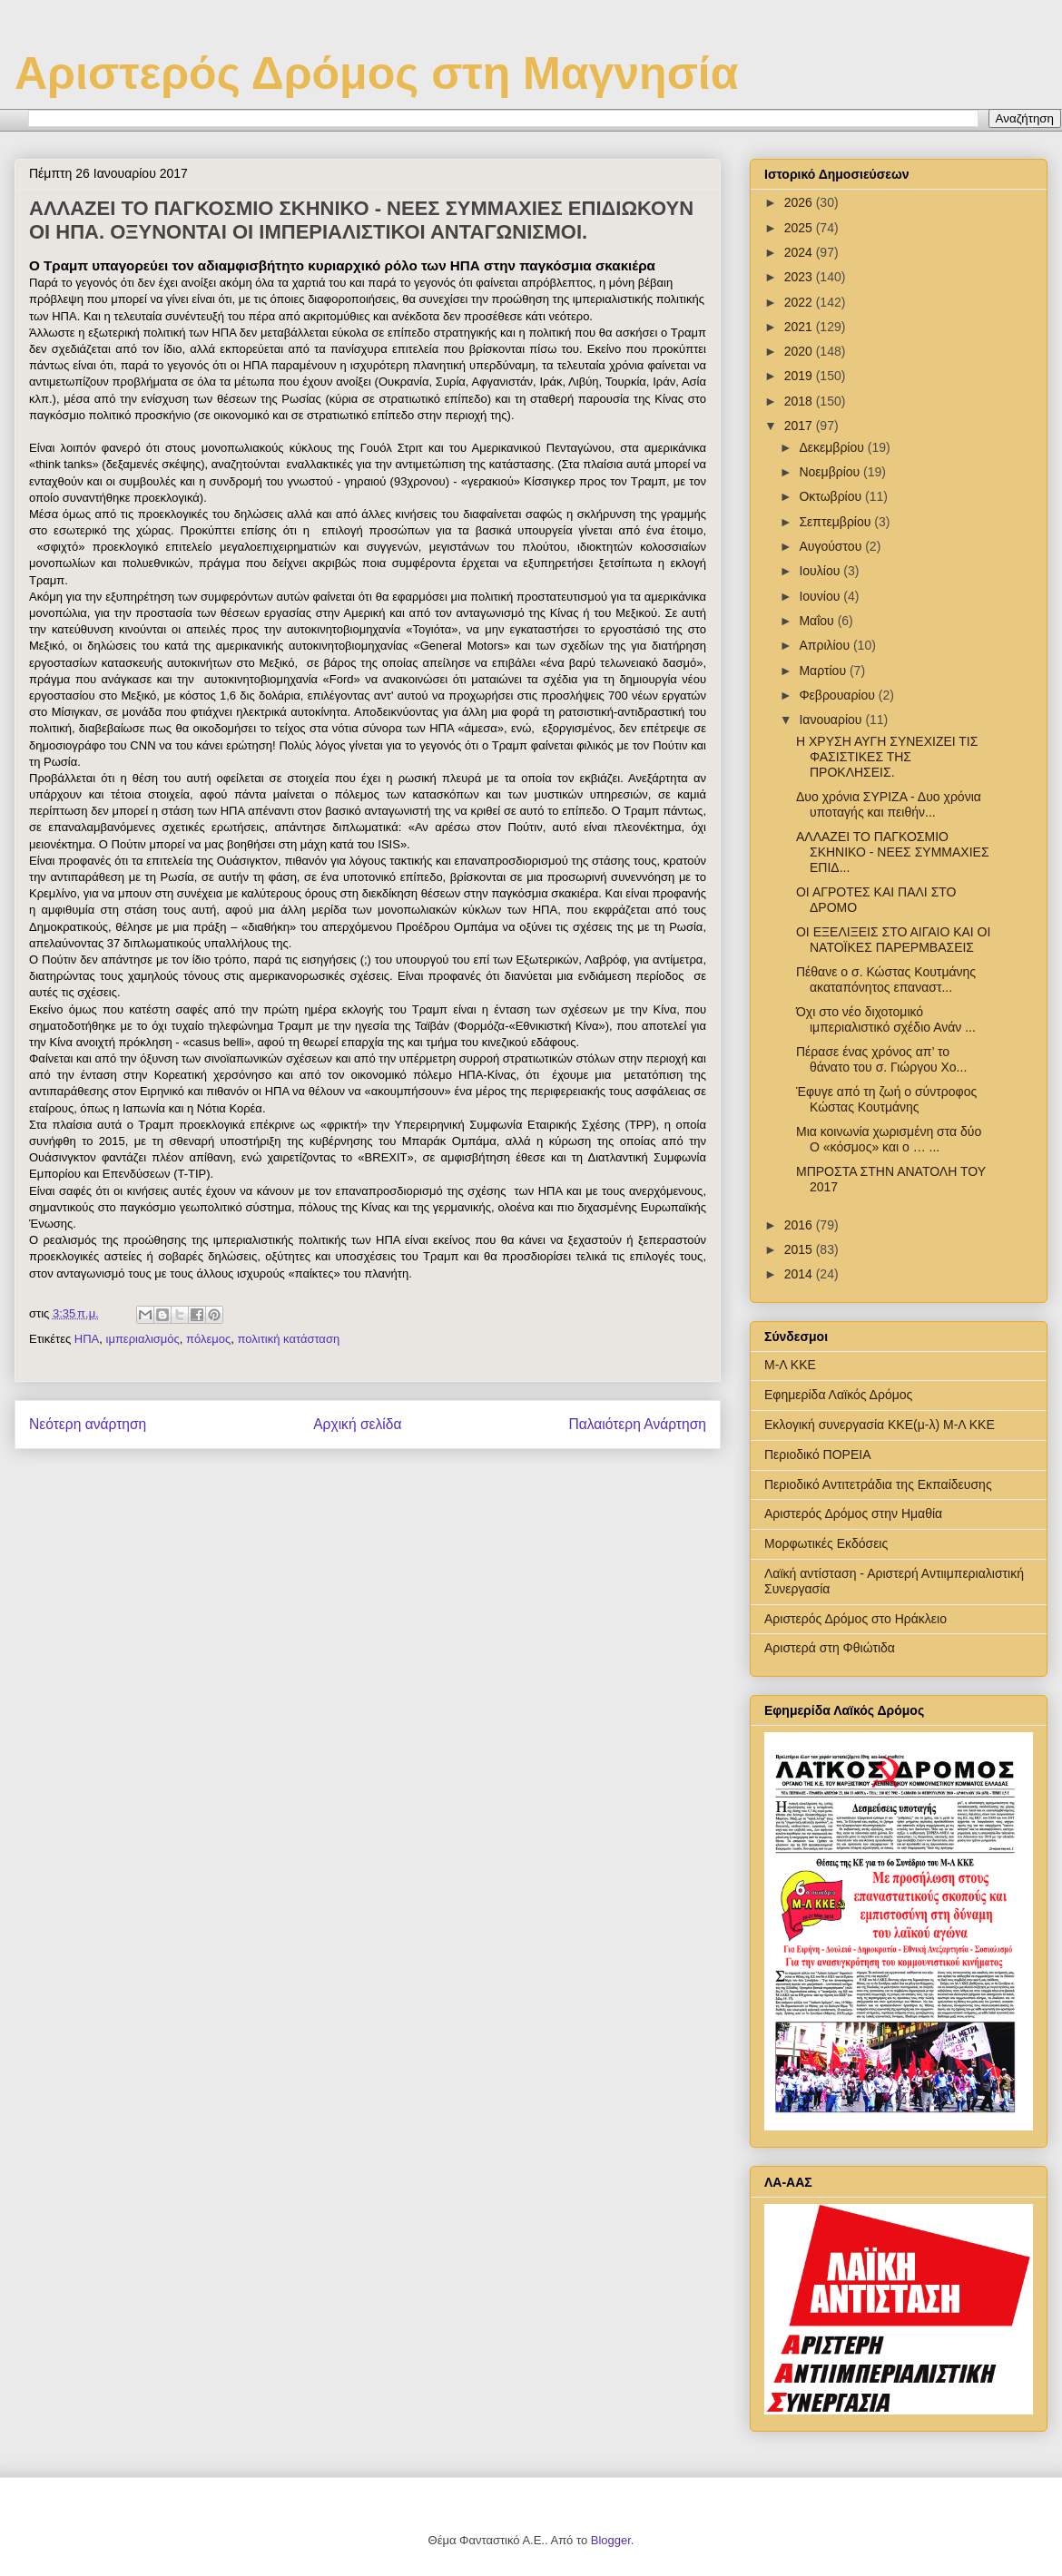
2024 (800, 252)
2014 (800, 1274)
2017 (800, 425)
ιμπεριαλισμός (143, 1339)
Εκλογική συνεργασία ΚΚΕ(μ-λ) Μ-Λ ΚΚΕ (879, 1424)
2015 (800, 1249)
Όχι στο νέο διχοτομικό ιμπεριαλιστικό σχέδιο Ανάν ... (886, 1019)
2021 (800, 326)
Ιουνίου (821, 596)
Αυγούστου (832, 546)
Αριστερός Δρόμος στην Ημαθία (853, 1513)
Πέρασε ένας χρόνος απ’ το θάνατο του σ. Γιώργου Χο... (881, 1059)
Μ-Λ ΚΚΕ (790, 1364)
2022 (800, 302)
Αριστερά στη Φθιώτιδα (829, 1648)
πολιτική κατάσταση (289, 1339)
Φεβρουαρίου (838, 695)
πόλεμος (208, 1339)
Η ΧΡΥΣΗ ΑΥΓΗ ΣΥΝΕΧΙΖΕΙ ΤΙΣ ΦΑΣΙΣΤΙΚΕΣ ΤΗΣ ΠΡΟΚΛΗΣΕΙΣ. (887, 756)
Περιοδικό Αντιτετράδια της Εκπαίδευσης (878, 1484)
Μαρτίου (824, 670)
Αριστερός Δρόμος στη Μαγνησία (376, 73)
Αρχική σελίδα (357, 1424)
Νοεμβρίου (831, 472)
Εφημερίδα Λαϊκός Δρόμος (838, 1394)
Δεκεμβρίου (833, 447)
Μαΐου (818, 620)
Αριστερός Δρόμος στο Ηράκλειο (855, 1618)
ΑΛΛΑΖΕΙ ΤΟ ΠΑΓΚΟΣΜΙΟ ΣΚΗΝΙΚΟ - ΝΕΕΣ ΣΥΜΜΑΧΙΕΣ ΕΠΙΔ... (892, 852)
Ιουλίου (821, 570)
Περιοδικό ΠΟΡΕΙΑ (817, 1454)
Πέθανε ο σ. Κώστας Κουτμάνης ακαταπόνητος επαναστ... (886, 979)
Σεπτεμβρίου (836, 521)
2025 (800, 227)
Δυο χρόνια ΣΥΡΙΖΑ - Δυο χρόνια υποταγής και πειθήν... (888, 804)
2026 (800, 202)
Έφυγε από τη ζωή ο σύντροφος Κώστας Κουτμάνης (886, 1099)
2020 (800, 351)
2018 (800, 401)
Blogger (611, 2540)
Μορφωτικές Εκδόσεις (826, 1543)
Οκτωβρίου (832, 496)
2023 (800, 276)
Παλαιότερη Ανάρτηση (637, 1424)
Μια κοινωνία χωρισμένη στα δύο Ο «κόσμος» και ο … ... (888, 1139)
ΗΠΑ (86, 1339)
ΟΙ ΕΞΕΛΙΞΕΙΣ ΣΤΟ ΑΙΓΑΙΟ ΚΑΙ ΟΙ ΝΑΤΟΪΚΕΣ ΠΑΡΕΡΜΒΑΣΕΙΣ (893, 940)
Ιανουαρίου (832, 719)
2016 (800, 1225)
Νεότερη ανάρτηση (87, 1424)
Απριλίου (826, 645)
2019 (800, 375)
